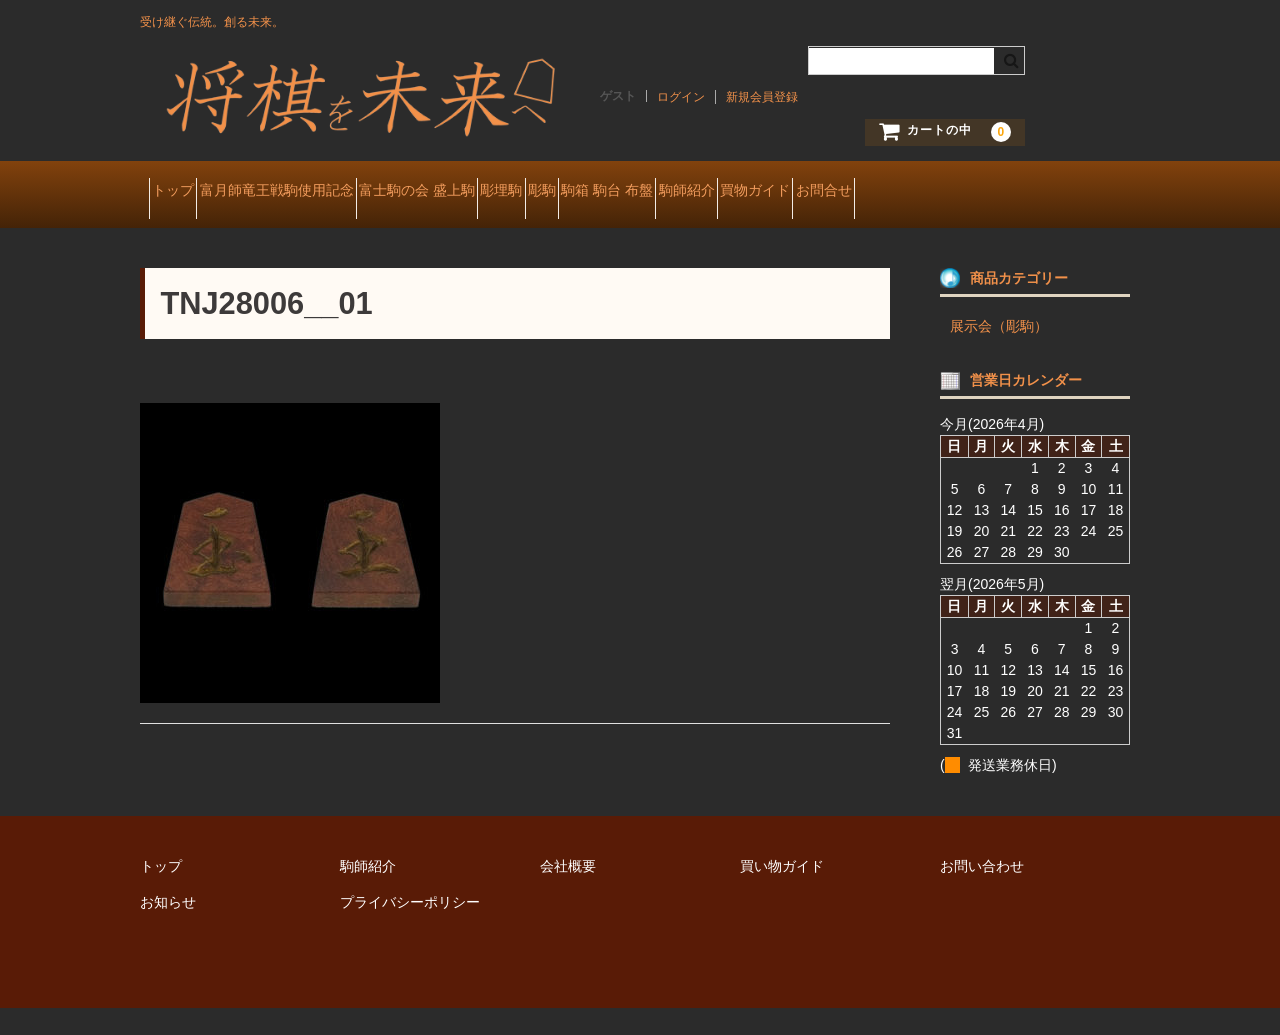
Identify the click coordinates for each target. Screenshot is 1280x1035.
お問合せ (188, 234)
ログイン (681, 97)
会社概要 (568, 893)
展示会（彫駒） (999, 353)
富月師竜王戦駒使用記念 (321, 192)
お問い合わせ (982, 893)
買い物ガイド (782, 893)
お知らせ (168, 929)
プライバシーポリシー (410, 929)
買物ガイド (1012, 192)
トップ (182, 192)
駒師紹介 (908, 192)
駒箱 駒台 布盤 (794, 192)
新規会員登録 (762, 97)
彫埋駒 (617, 192)
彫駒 (693, 192)
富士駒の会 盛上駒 (497, 192)
